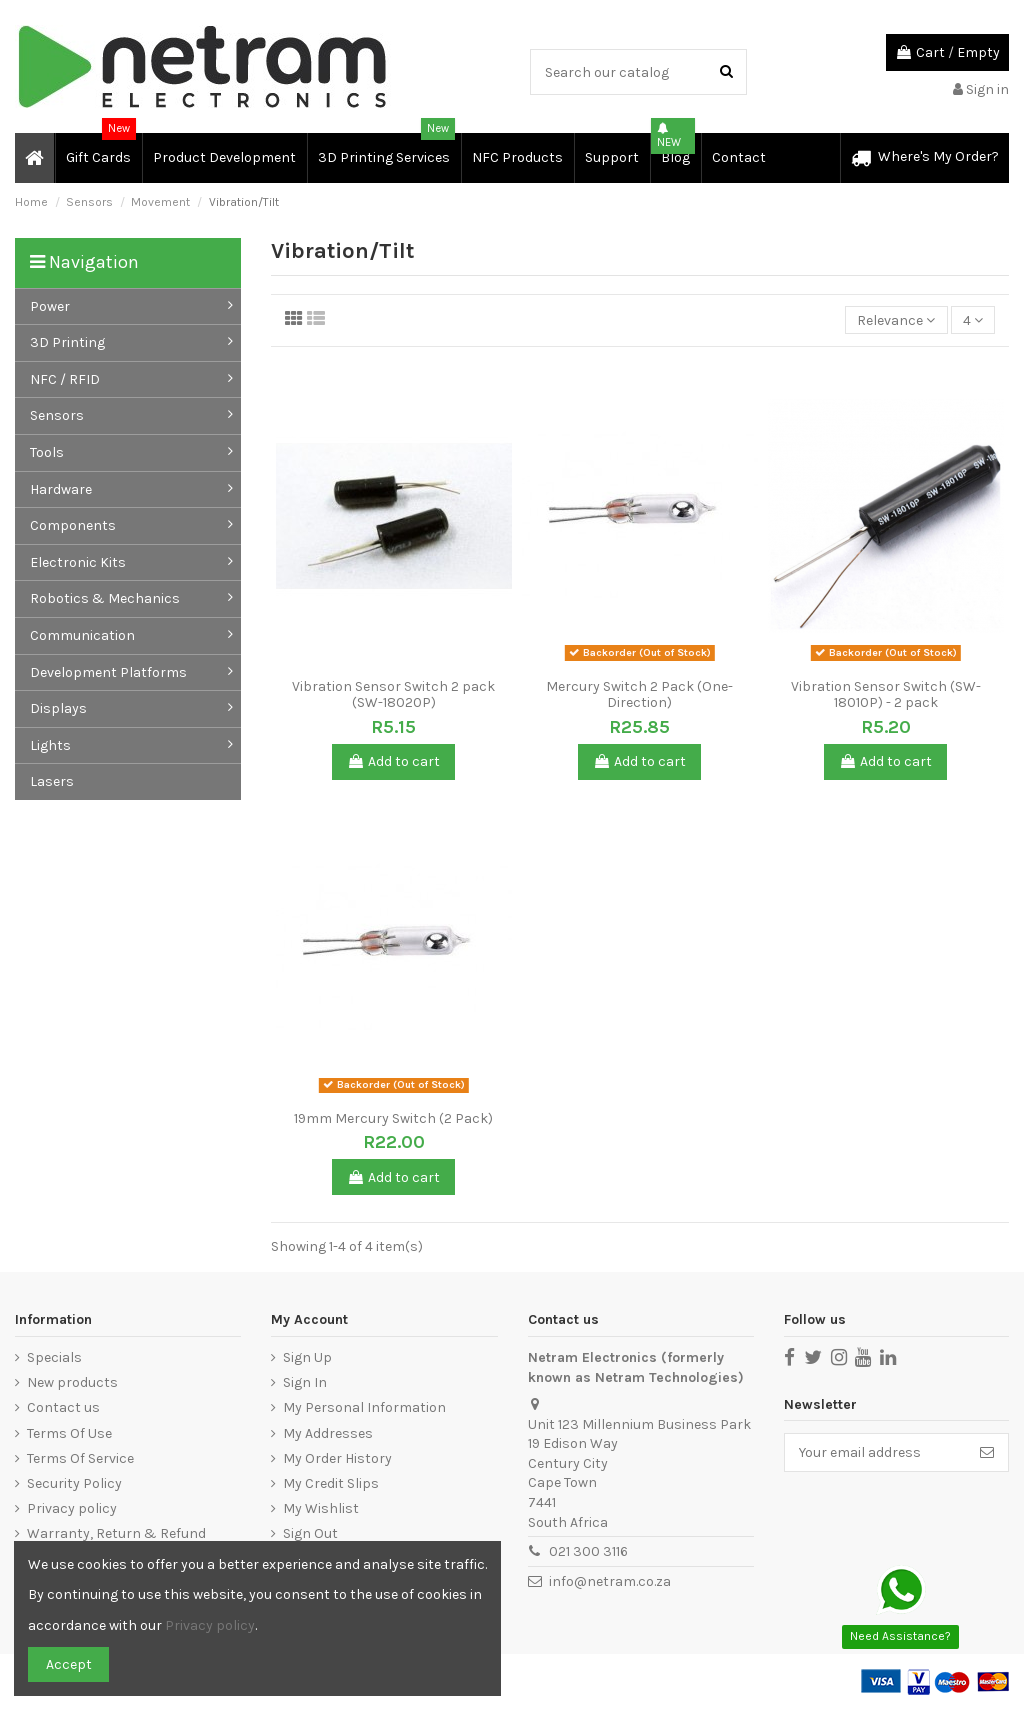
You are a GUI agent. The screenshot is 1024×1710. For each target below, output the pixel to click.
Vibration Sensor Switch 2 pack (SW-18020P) (393, 695)
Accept (69, 1664)
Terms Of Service (80, 1458)
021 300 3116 (588, 1551)
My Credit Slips (331, 1483)
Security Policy (74, 1483)
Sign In (305, 1382)
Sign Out (310, 1533)
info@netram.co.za (610, 1581)
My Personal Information (364, 1407)
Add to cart (393, 761)
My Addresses (328, 1433)
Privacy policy (72, 1508)
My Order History (337, 1458)
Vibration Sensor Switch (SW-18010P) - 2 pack (886, 695)
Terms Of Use (69, 1433)
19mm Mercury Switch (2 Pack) (393, 1118)
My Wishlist (321, 1508)
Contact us (63, 1407)
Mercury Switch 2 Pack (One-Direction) (639, 695)
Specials (54, 1357)
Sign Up (307, 1357)
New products (72, 1382)
